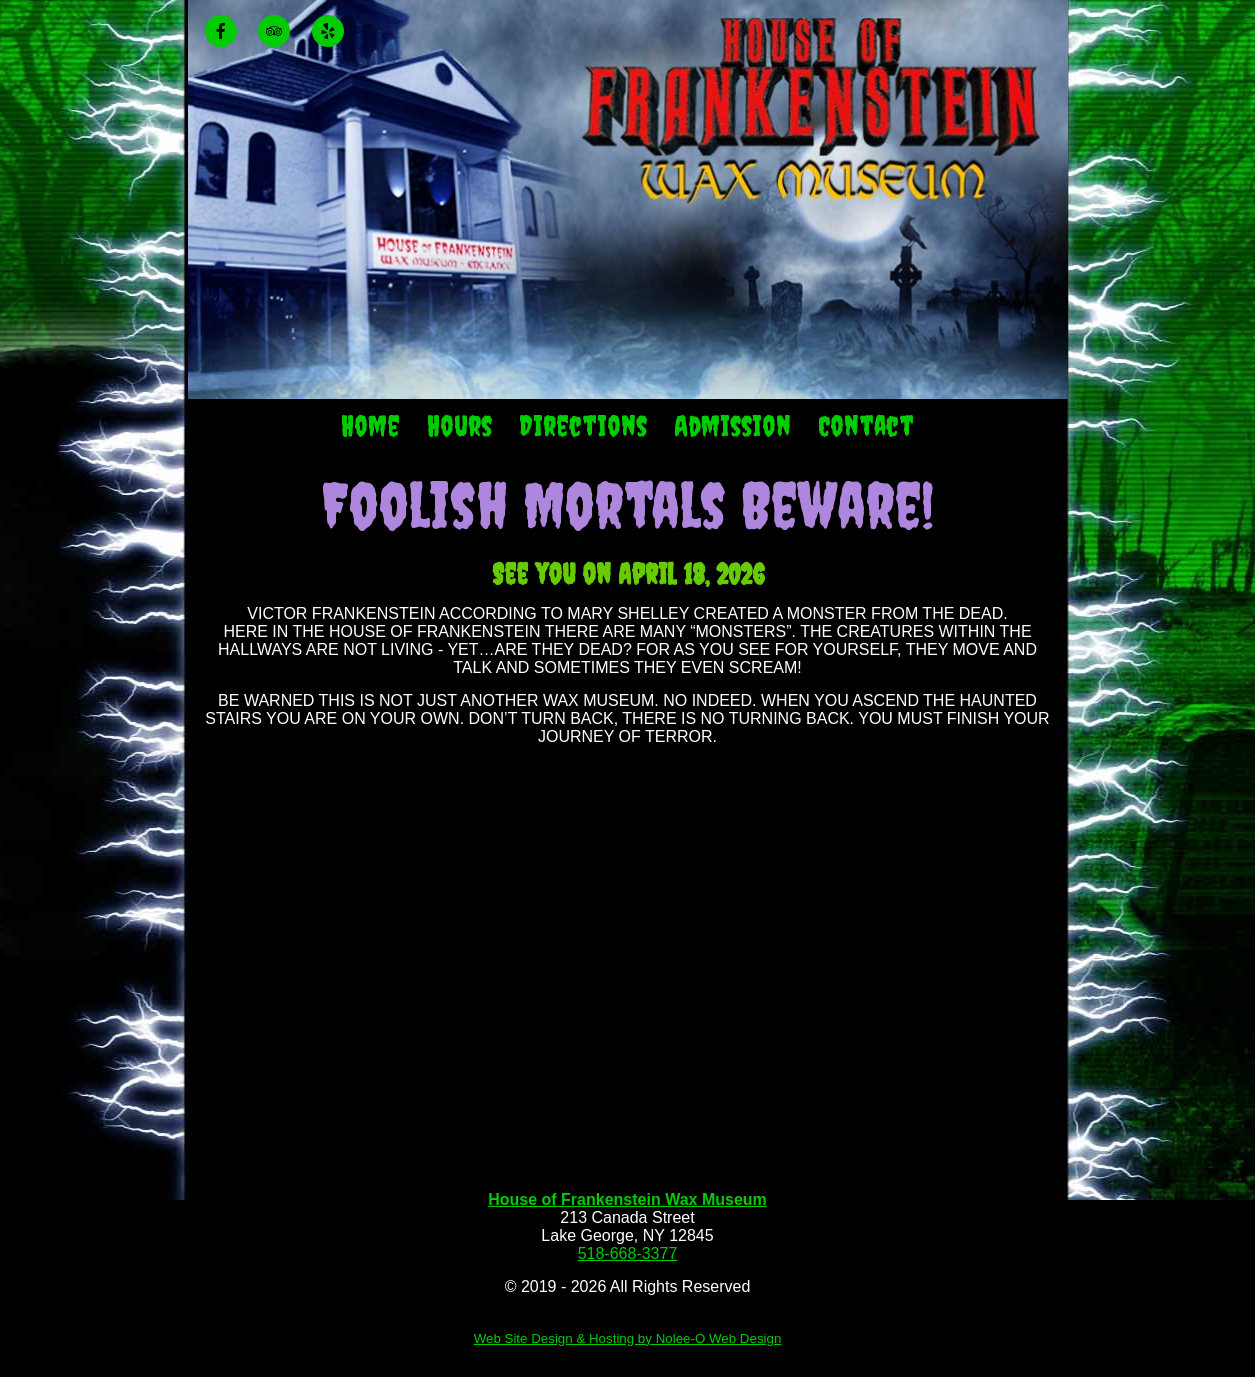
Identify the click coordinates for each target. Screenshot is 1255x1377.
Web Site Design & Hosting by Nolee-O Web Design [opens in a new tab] (628, 1338)
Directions (583, 425)
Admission (732, 425)
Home (370, 425)
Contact (866, 425)
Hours (459, 425)
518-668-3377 (628, 1253)
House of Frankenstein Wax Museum (627, 1199)
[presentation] (229, 32)
